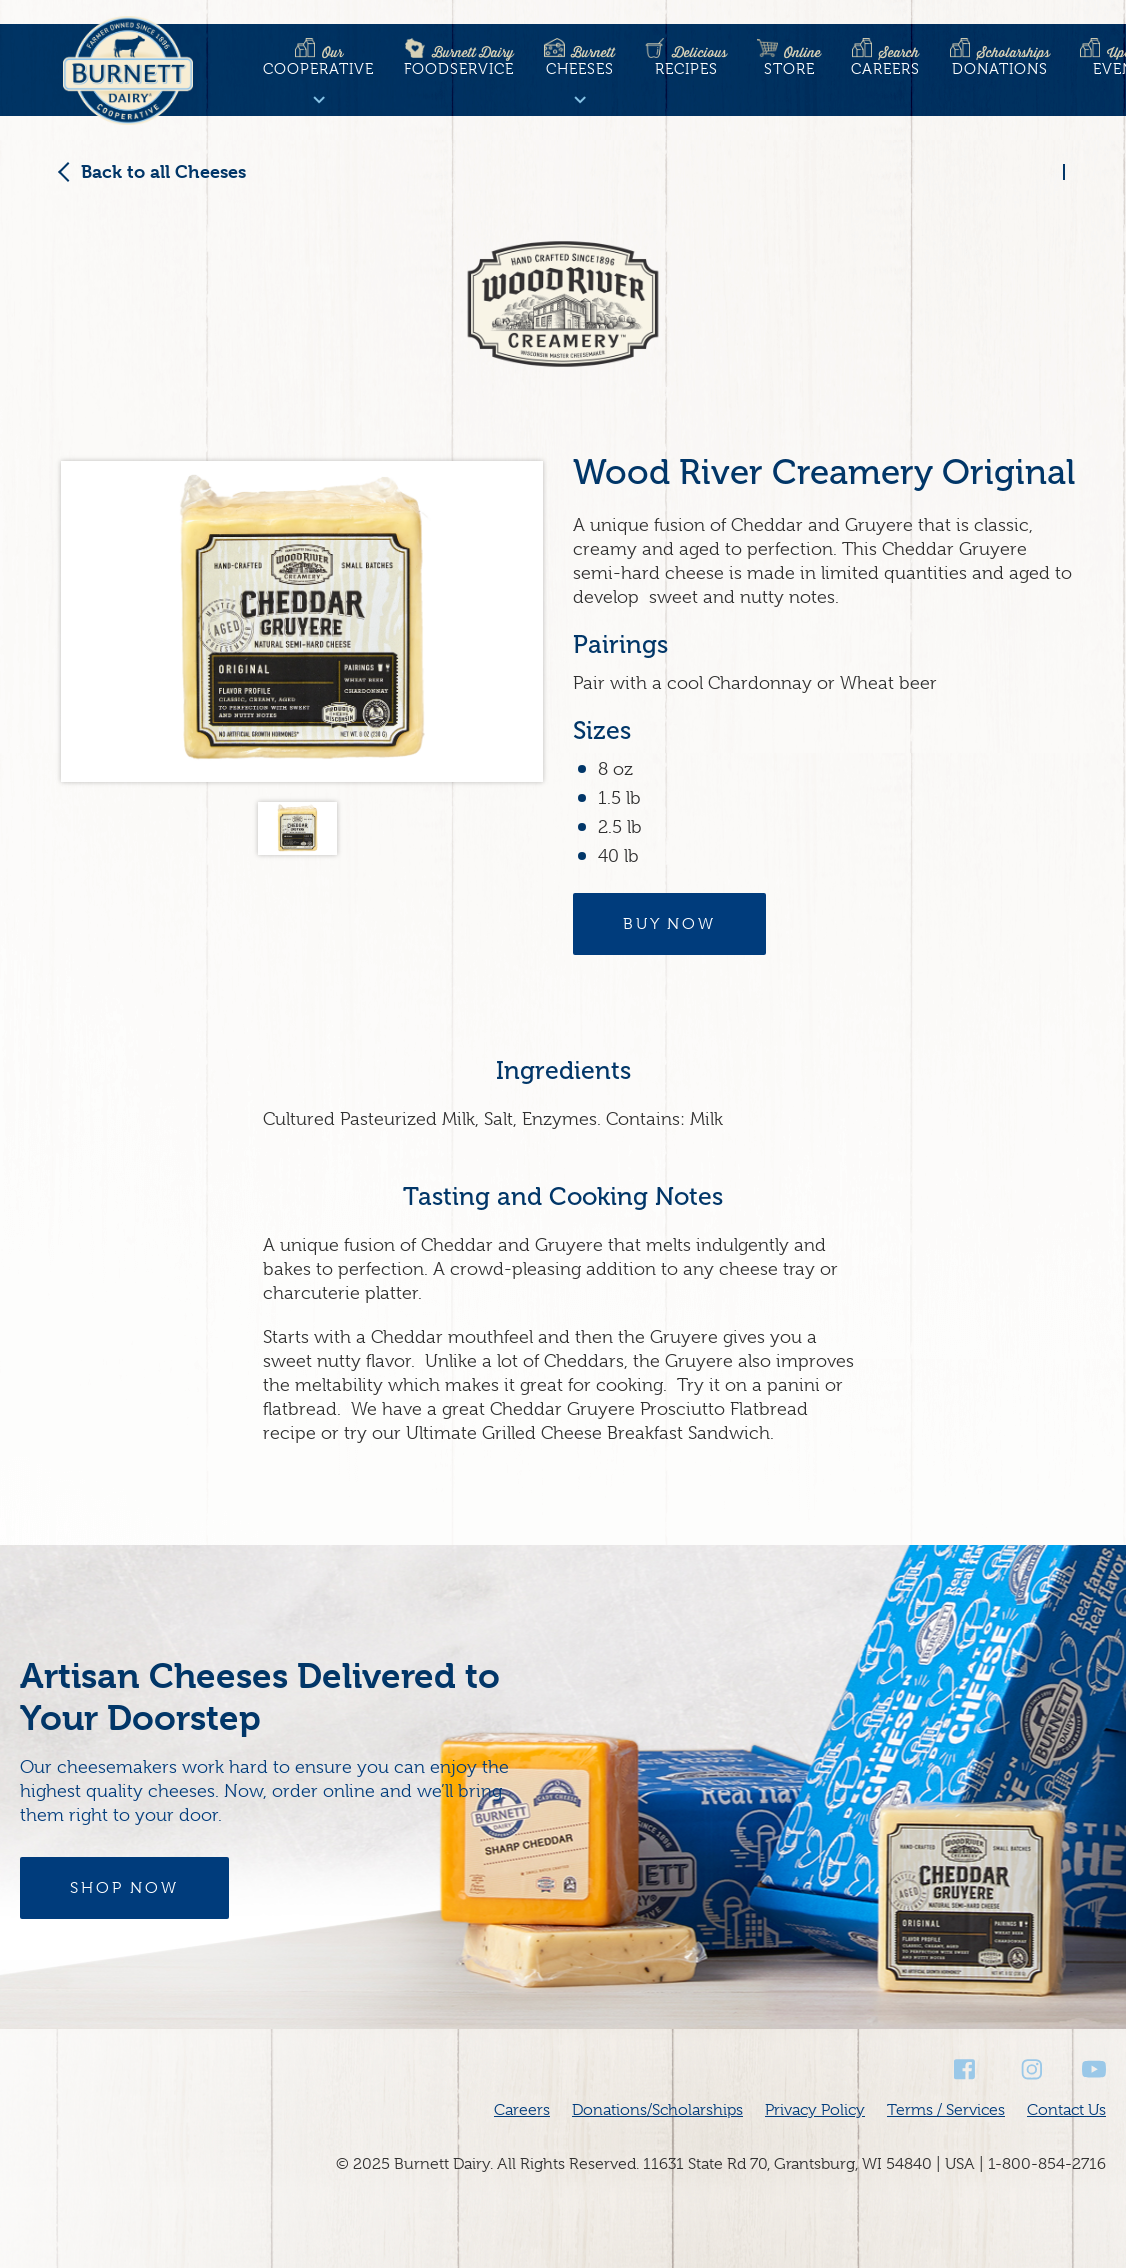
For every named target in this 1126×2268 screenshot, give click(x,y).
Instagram (1030, 2069)
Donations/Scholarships (657, 2110)
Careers (885, 61)
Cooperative (318, 61)
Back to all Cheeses (163, 171)
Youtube (1094, 2069)
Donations (1000, 61)
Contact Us (1066, 2110)
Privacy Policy (815, 2110)
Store (789, 61)
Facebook (966, 2069)
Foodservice (459, 61)
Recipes (686, 61)
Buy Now (669, 924)
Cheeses (579, 61)
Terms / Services (946, 2110)
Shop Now (124, 1888)
